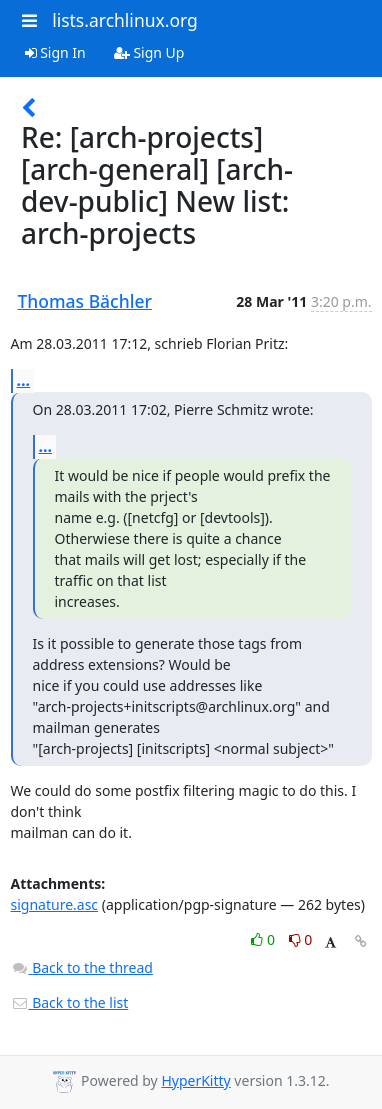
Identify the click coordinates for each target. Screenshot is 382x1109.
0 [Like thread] (264, 939)
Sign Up (149, 52)
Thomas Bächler (85, 301)
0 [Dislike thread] (301, 939)
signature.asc (55, 904)
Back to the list (70, 1002)
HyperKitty (195, 1080)
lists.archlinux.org (125, 20)
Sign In (55, 52)
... (24, 380)
